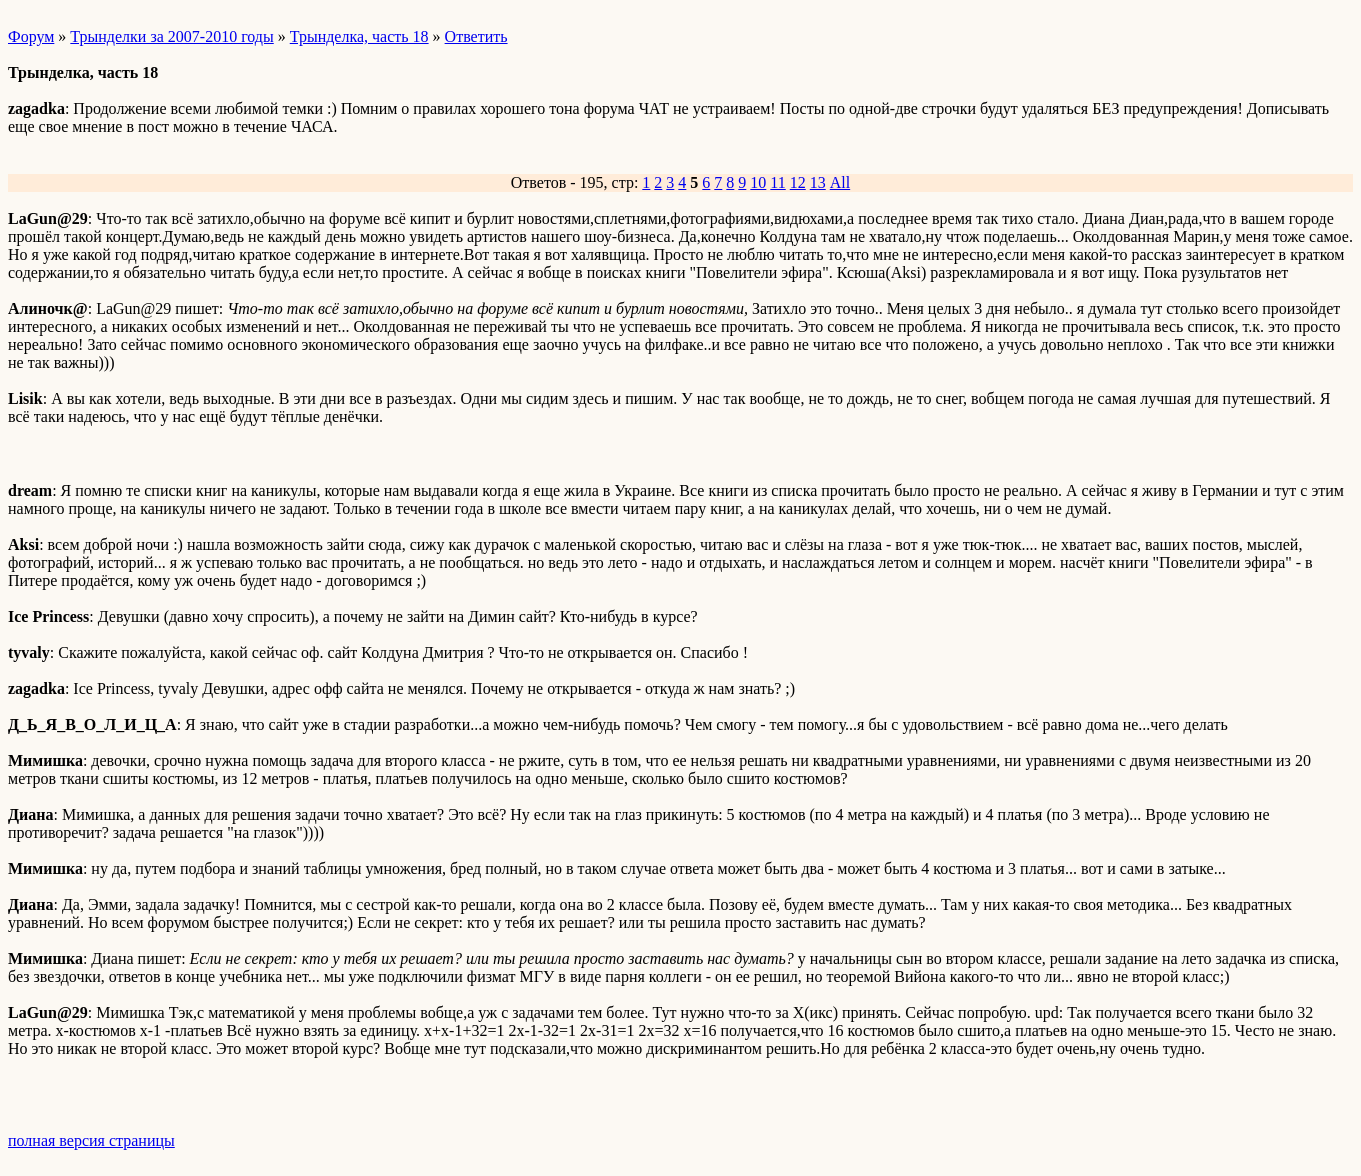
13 (818, 182)
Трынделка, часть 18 (359, 36)
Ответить (476, 36)
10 (758, 182)
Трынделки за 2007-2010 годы (171, 36)
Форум (31, 36)
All (840, 182)
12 (798, 182)
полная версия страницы (91, 1140)
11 (777, 182)
